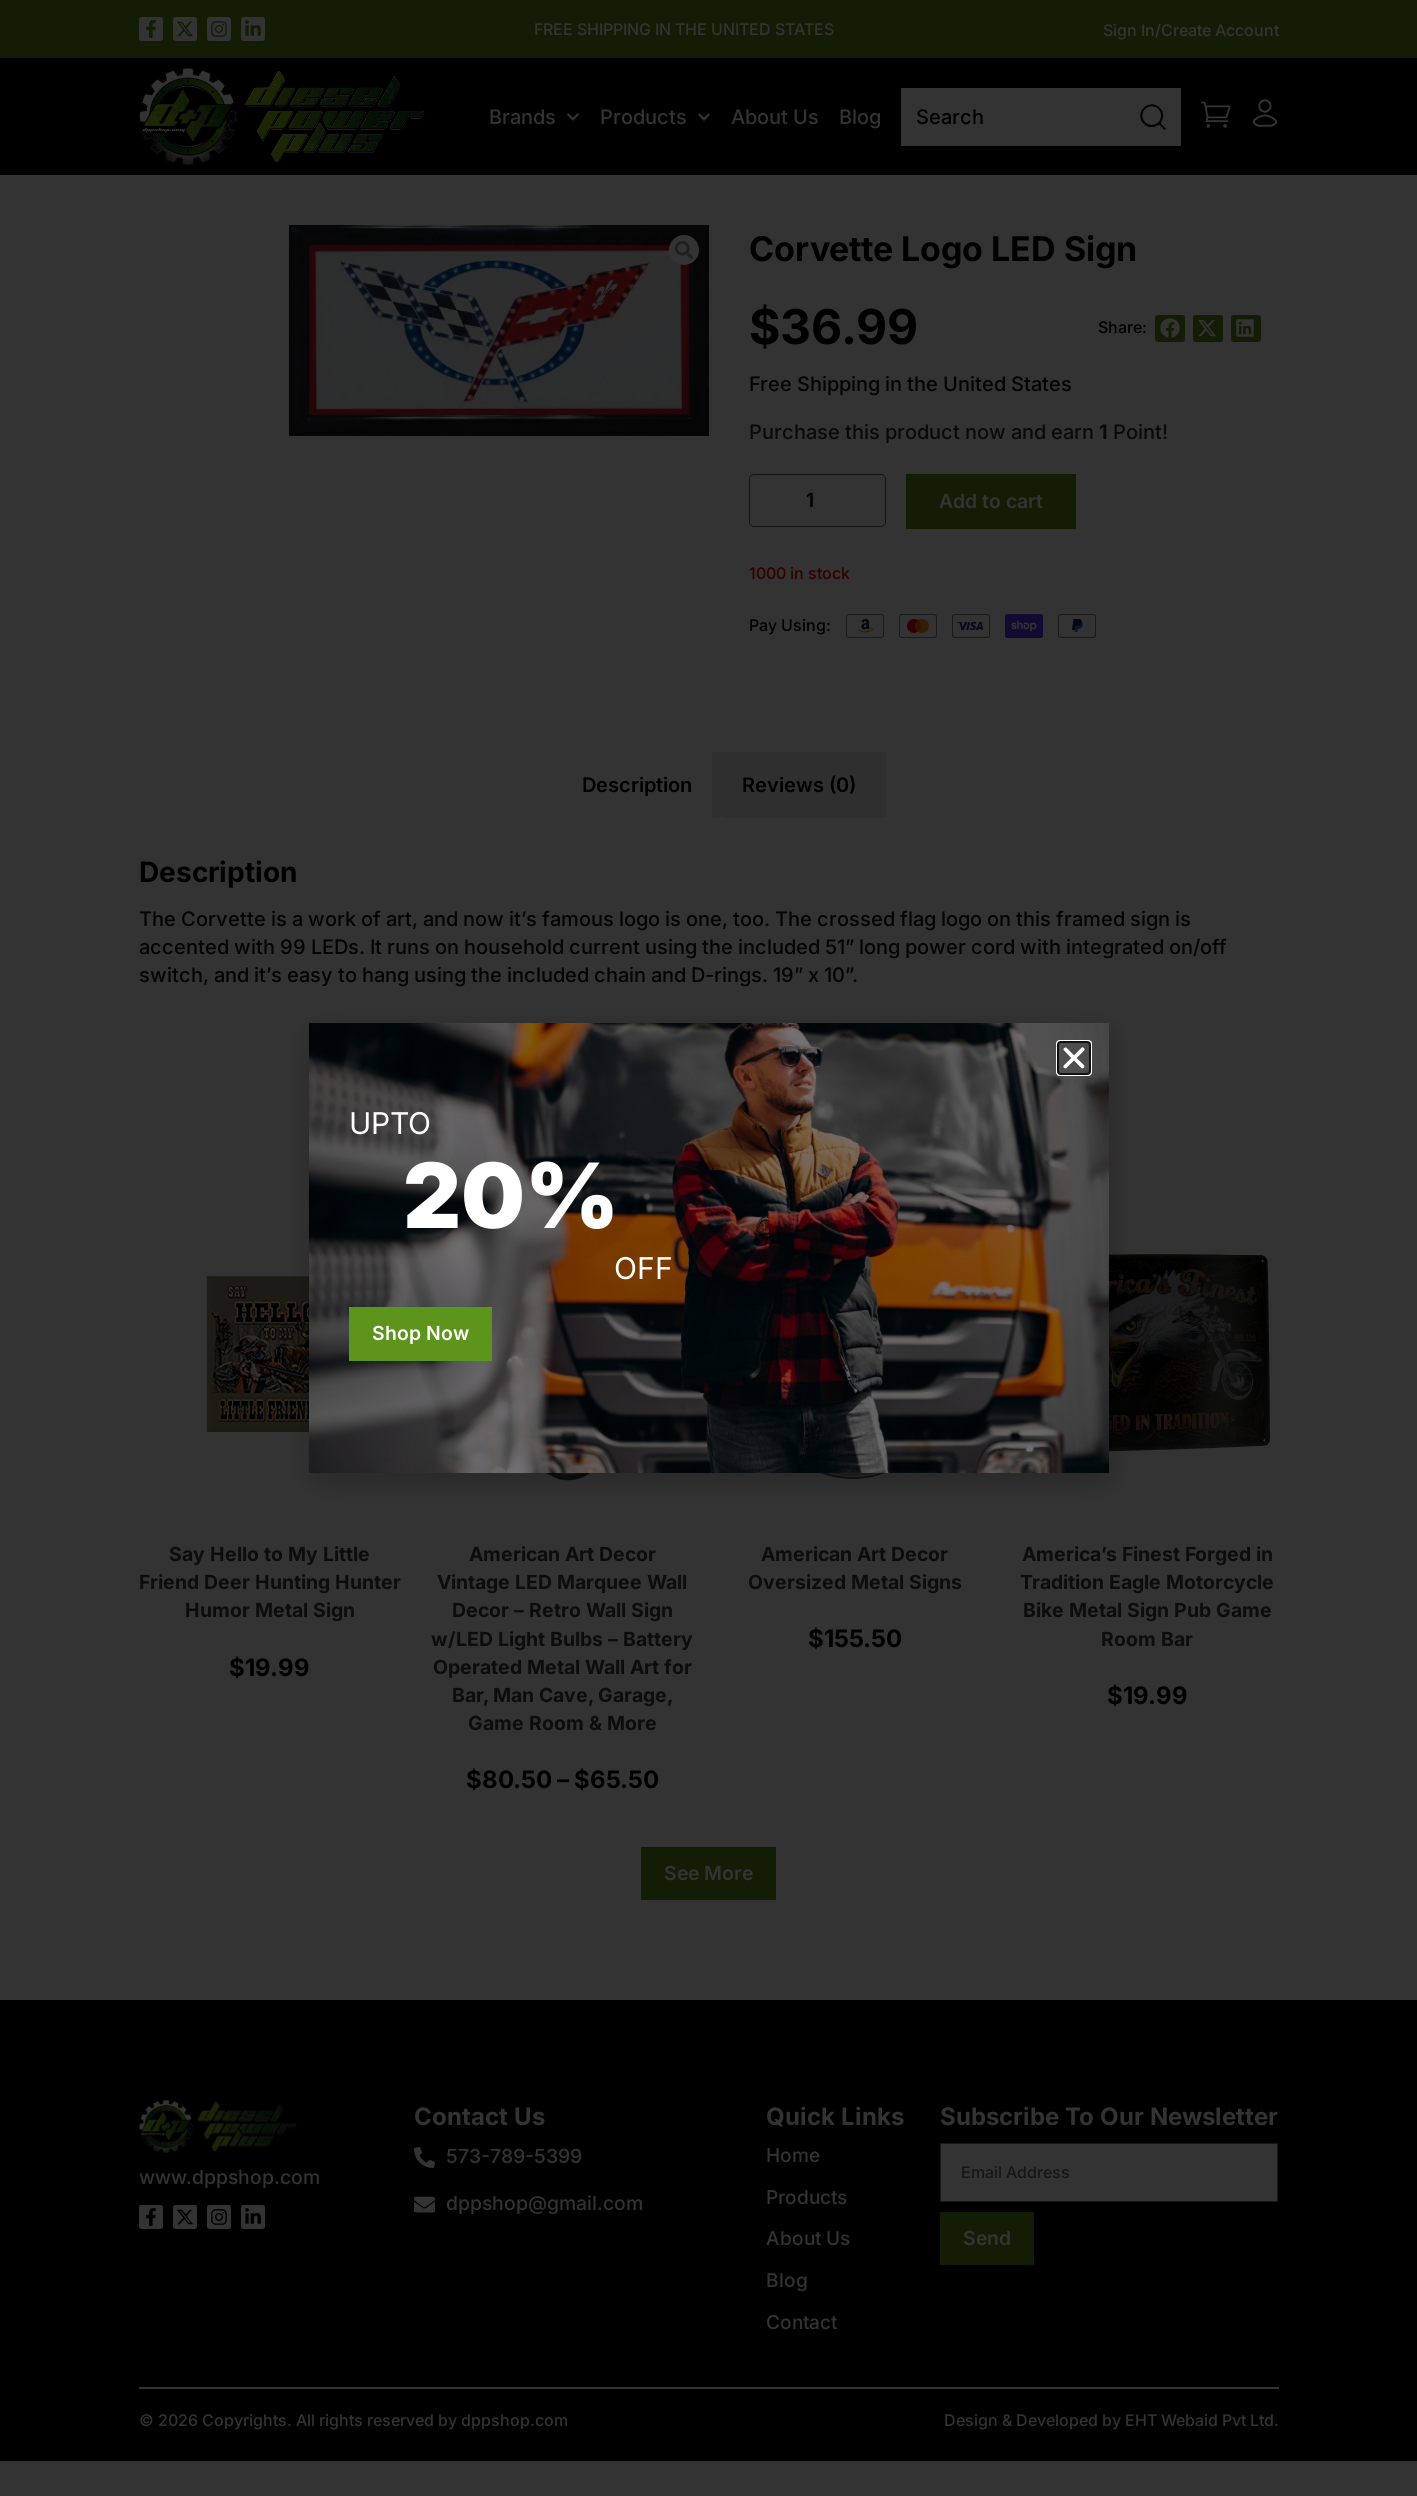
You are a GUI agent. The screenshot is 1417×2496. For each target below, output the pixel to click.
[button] (1074, 1058)
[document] (708, 1248)
